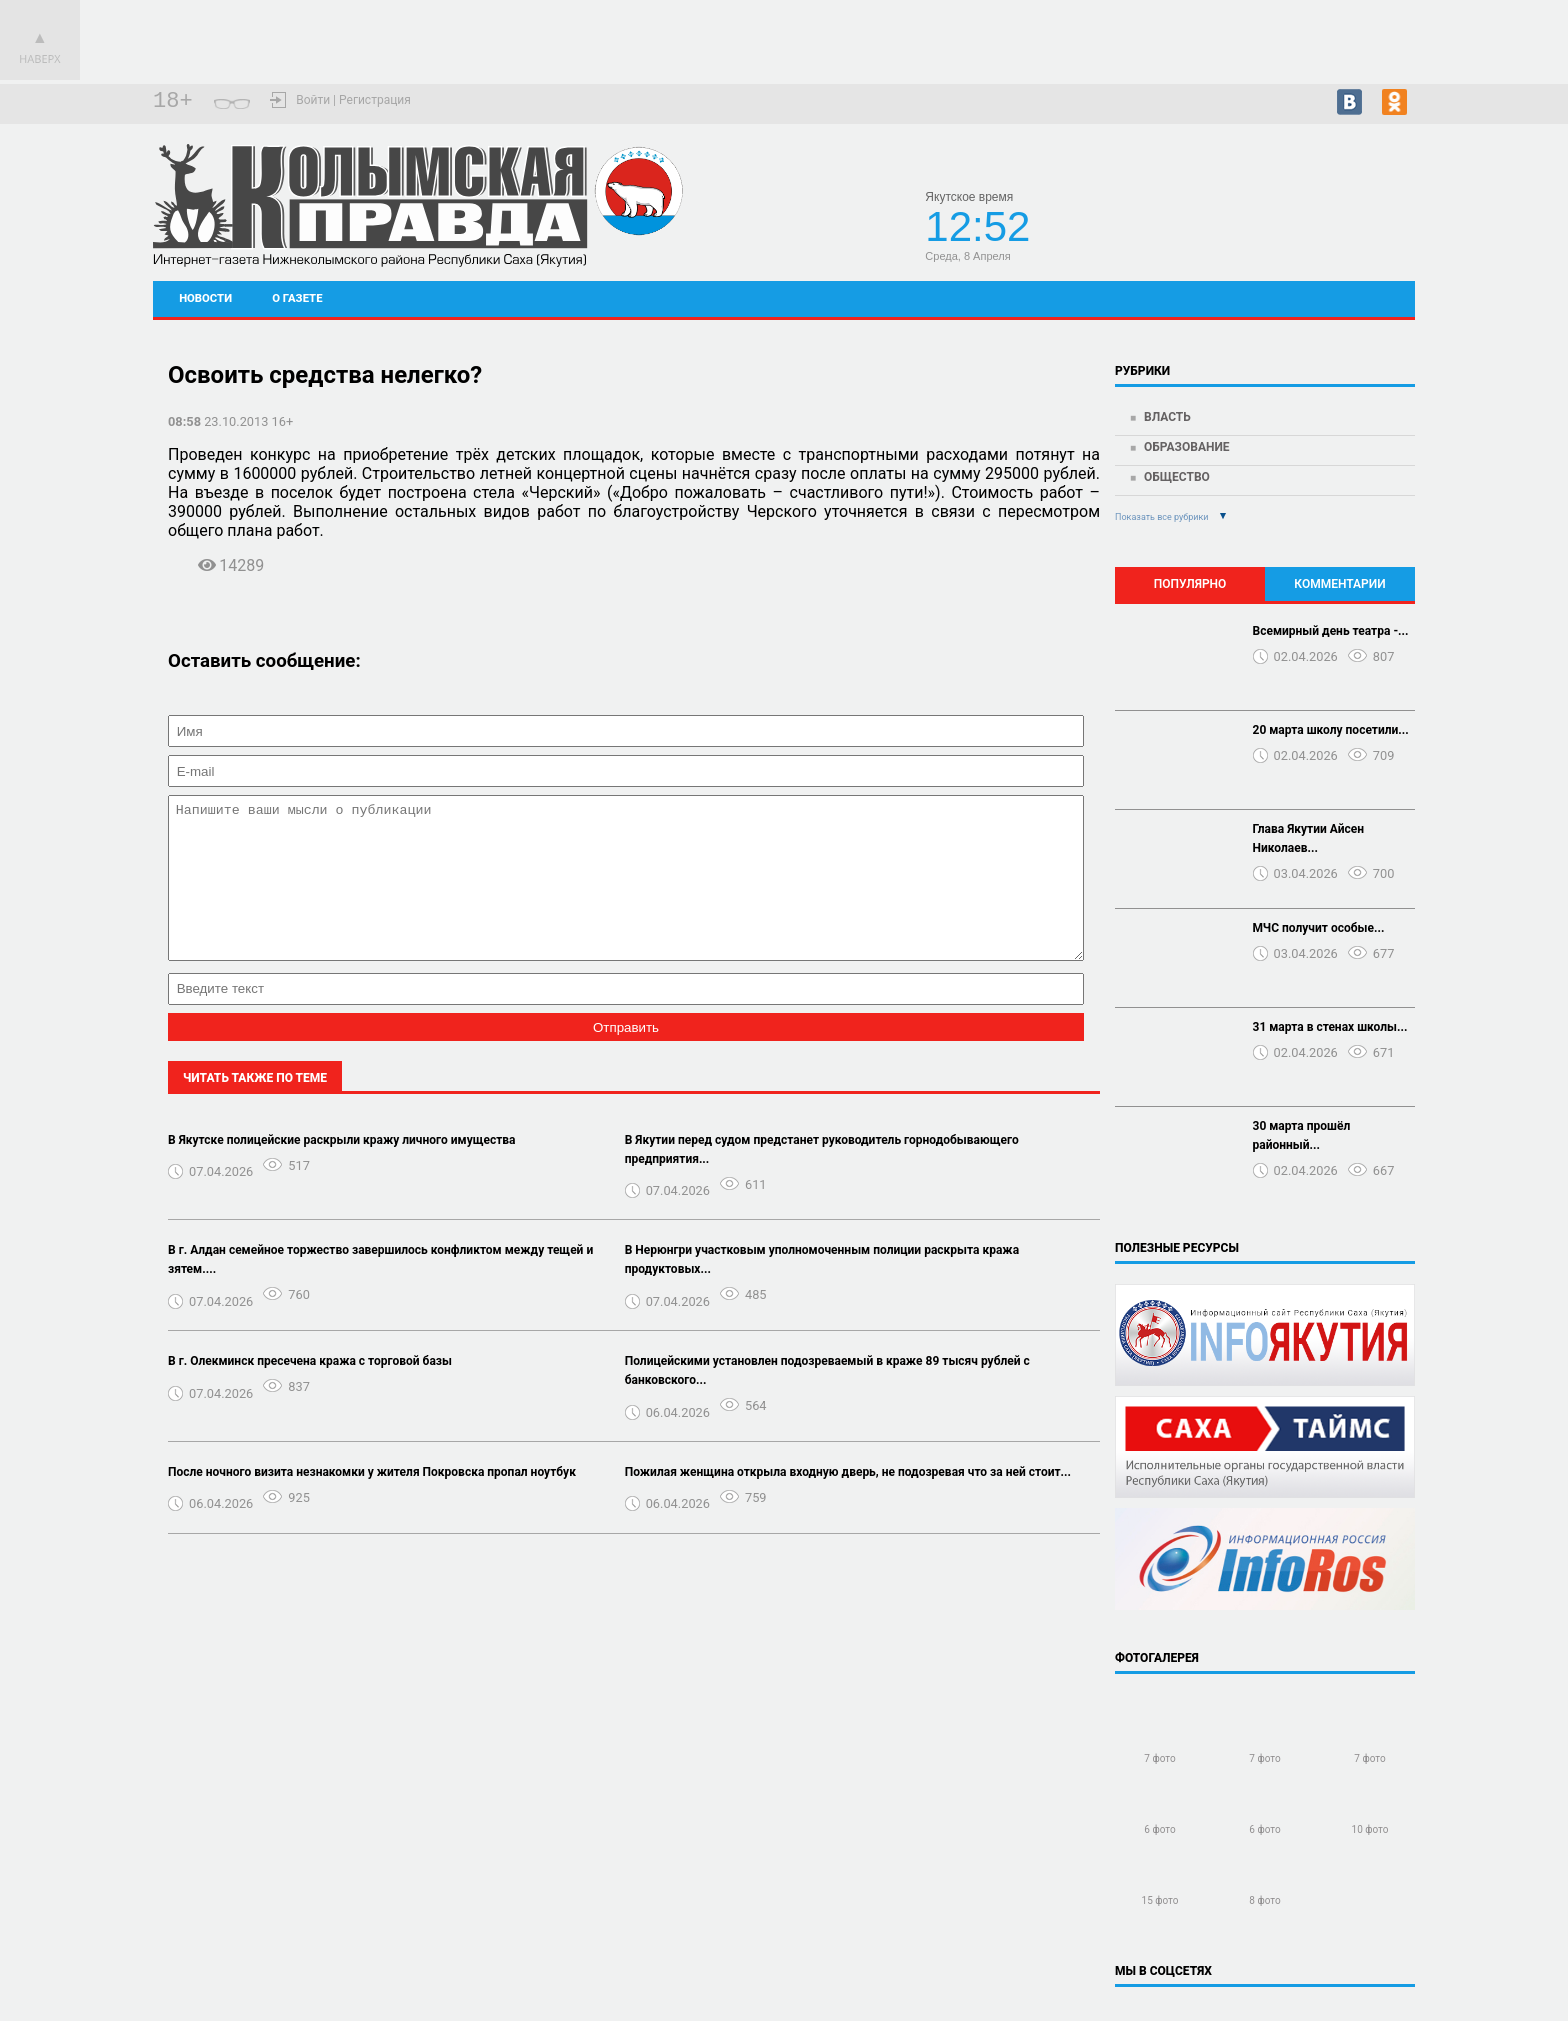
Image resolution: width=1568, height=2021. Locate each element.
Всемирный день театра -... (1331, 631)
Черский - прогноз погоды (1344, 222)
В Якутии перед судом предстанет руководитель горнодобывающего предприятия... (822, 1179)
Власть (1167, 417)
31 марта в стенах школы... (1330, 1027)
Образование (1187, 447)
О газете (297, 298)
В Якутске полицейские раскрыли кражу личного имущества (342, 1170)
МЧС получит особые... (1319, 928)
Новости (205, 298)
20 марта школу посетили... (1331, 730)
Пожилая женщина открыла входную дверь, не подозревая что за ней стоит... (848, 1502)
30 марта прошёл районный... (1302, 1135)
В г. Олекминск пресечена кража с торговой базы (310, 1391)
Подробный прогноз (1344, 240)
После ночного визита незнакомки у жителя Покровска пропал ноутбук (372, 1502)
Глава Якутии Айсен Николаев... (1309, 838)
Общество (1177, 477)
